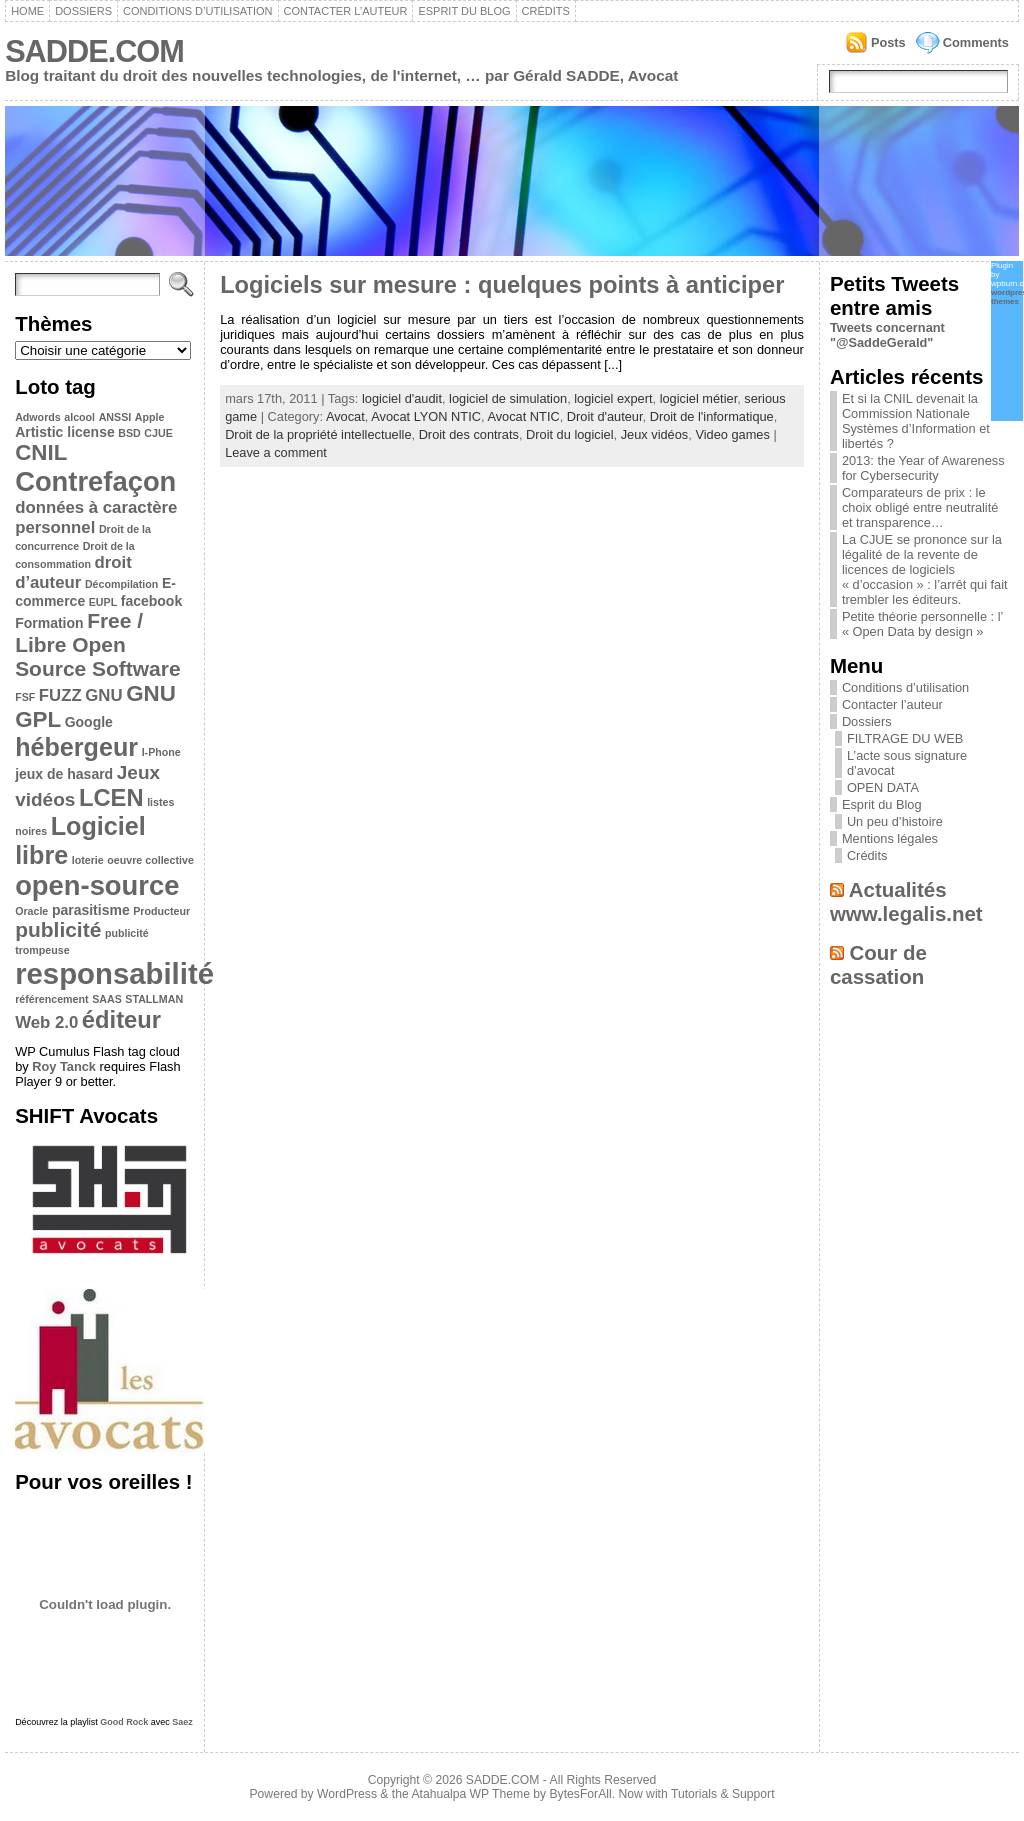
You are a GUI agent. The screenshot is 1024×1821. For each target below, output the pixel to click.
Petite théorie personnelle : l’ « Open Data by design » (922, 624)
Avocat (345, 416)
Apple (150, 417)
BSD (129, 433)
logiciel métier (699, 398)
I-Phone (161, 752)
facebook (151, 601)
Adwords (38, 417)
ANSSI (115, 417)
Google (89, 722)
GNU (103, 695)
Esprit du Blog (464, 11)
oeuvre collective (150, 860)
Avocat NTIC (523, 416)
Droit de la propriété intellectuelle (318, 434)
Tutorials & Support (723, 1794)
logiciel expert (613, 398)
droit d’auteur (73, 572)
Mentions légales (890, 838)
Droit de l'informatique (712, 416)
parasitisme (91, 910)
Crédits (546, 11)
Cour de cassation (878, 964)
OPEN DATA (883, 787)
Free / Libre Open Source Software (97, 644)
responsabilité (114, 973)
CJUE (158, 433)
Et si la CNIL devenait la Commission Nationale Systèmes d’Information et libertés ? (916, 421)
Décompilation (121, 584)
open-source (97, 885)
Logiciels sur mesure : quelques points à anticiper (502, 285)
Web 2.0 (46, 1022)
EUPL (103, 602)
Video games (732, 434)
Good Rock (124, 1722)
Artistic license (65, 432)
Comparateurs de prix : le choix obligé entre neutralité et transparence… (920, 507)
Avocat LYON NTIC (426, 416)
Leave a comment (276, 452)
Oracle (31, 911)
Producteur (161, 911)
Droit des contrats (469, 434)
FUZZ (60, 695)
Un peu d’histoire (895, 821)
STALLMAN (154, 999)
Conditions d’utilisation (198, 11)
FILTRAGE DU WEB (905, 738)
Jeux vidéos (655, 434)
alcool (79, 417)
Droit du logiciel (570, 434)
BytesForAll (581, 1794)
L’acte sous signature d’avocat (907, 763)
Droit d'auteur (605, 416)
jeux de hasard (64, 774)
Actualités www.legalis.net (906, 901)
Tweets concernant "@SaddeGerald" (887, 335)
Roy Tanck (64, 1066)
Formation (49, 623)
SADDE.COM (94, 51)
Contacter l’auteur (346, 11)
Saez (182, 1722)
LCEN (111, 797)
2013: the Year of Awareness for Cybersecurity (923, 468)
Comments (976, 42)
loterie (88, 860)
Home (27, 11)
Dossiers (83, 11)
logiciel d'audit (402, 398)
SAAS (107, 999)
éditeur (121, 1019)
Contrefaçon (95, 481)
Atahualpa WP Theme (470, 1794)
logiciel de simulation (508, 398)
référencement (51, 999)
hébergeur (76, 747)
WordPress (347, 1794)
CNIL (41, 452)
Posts (888, 42)
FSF (25, 697)
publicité (58, 929)
